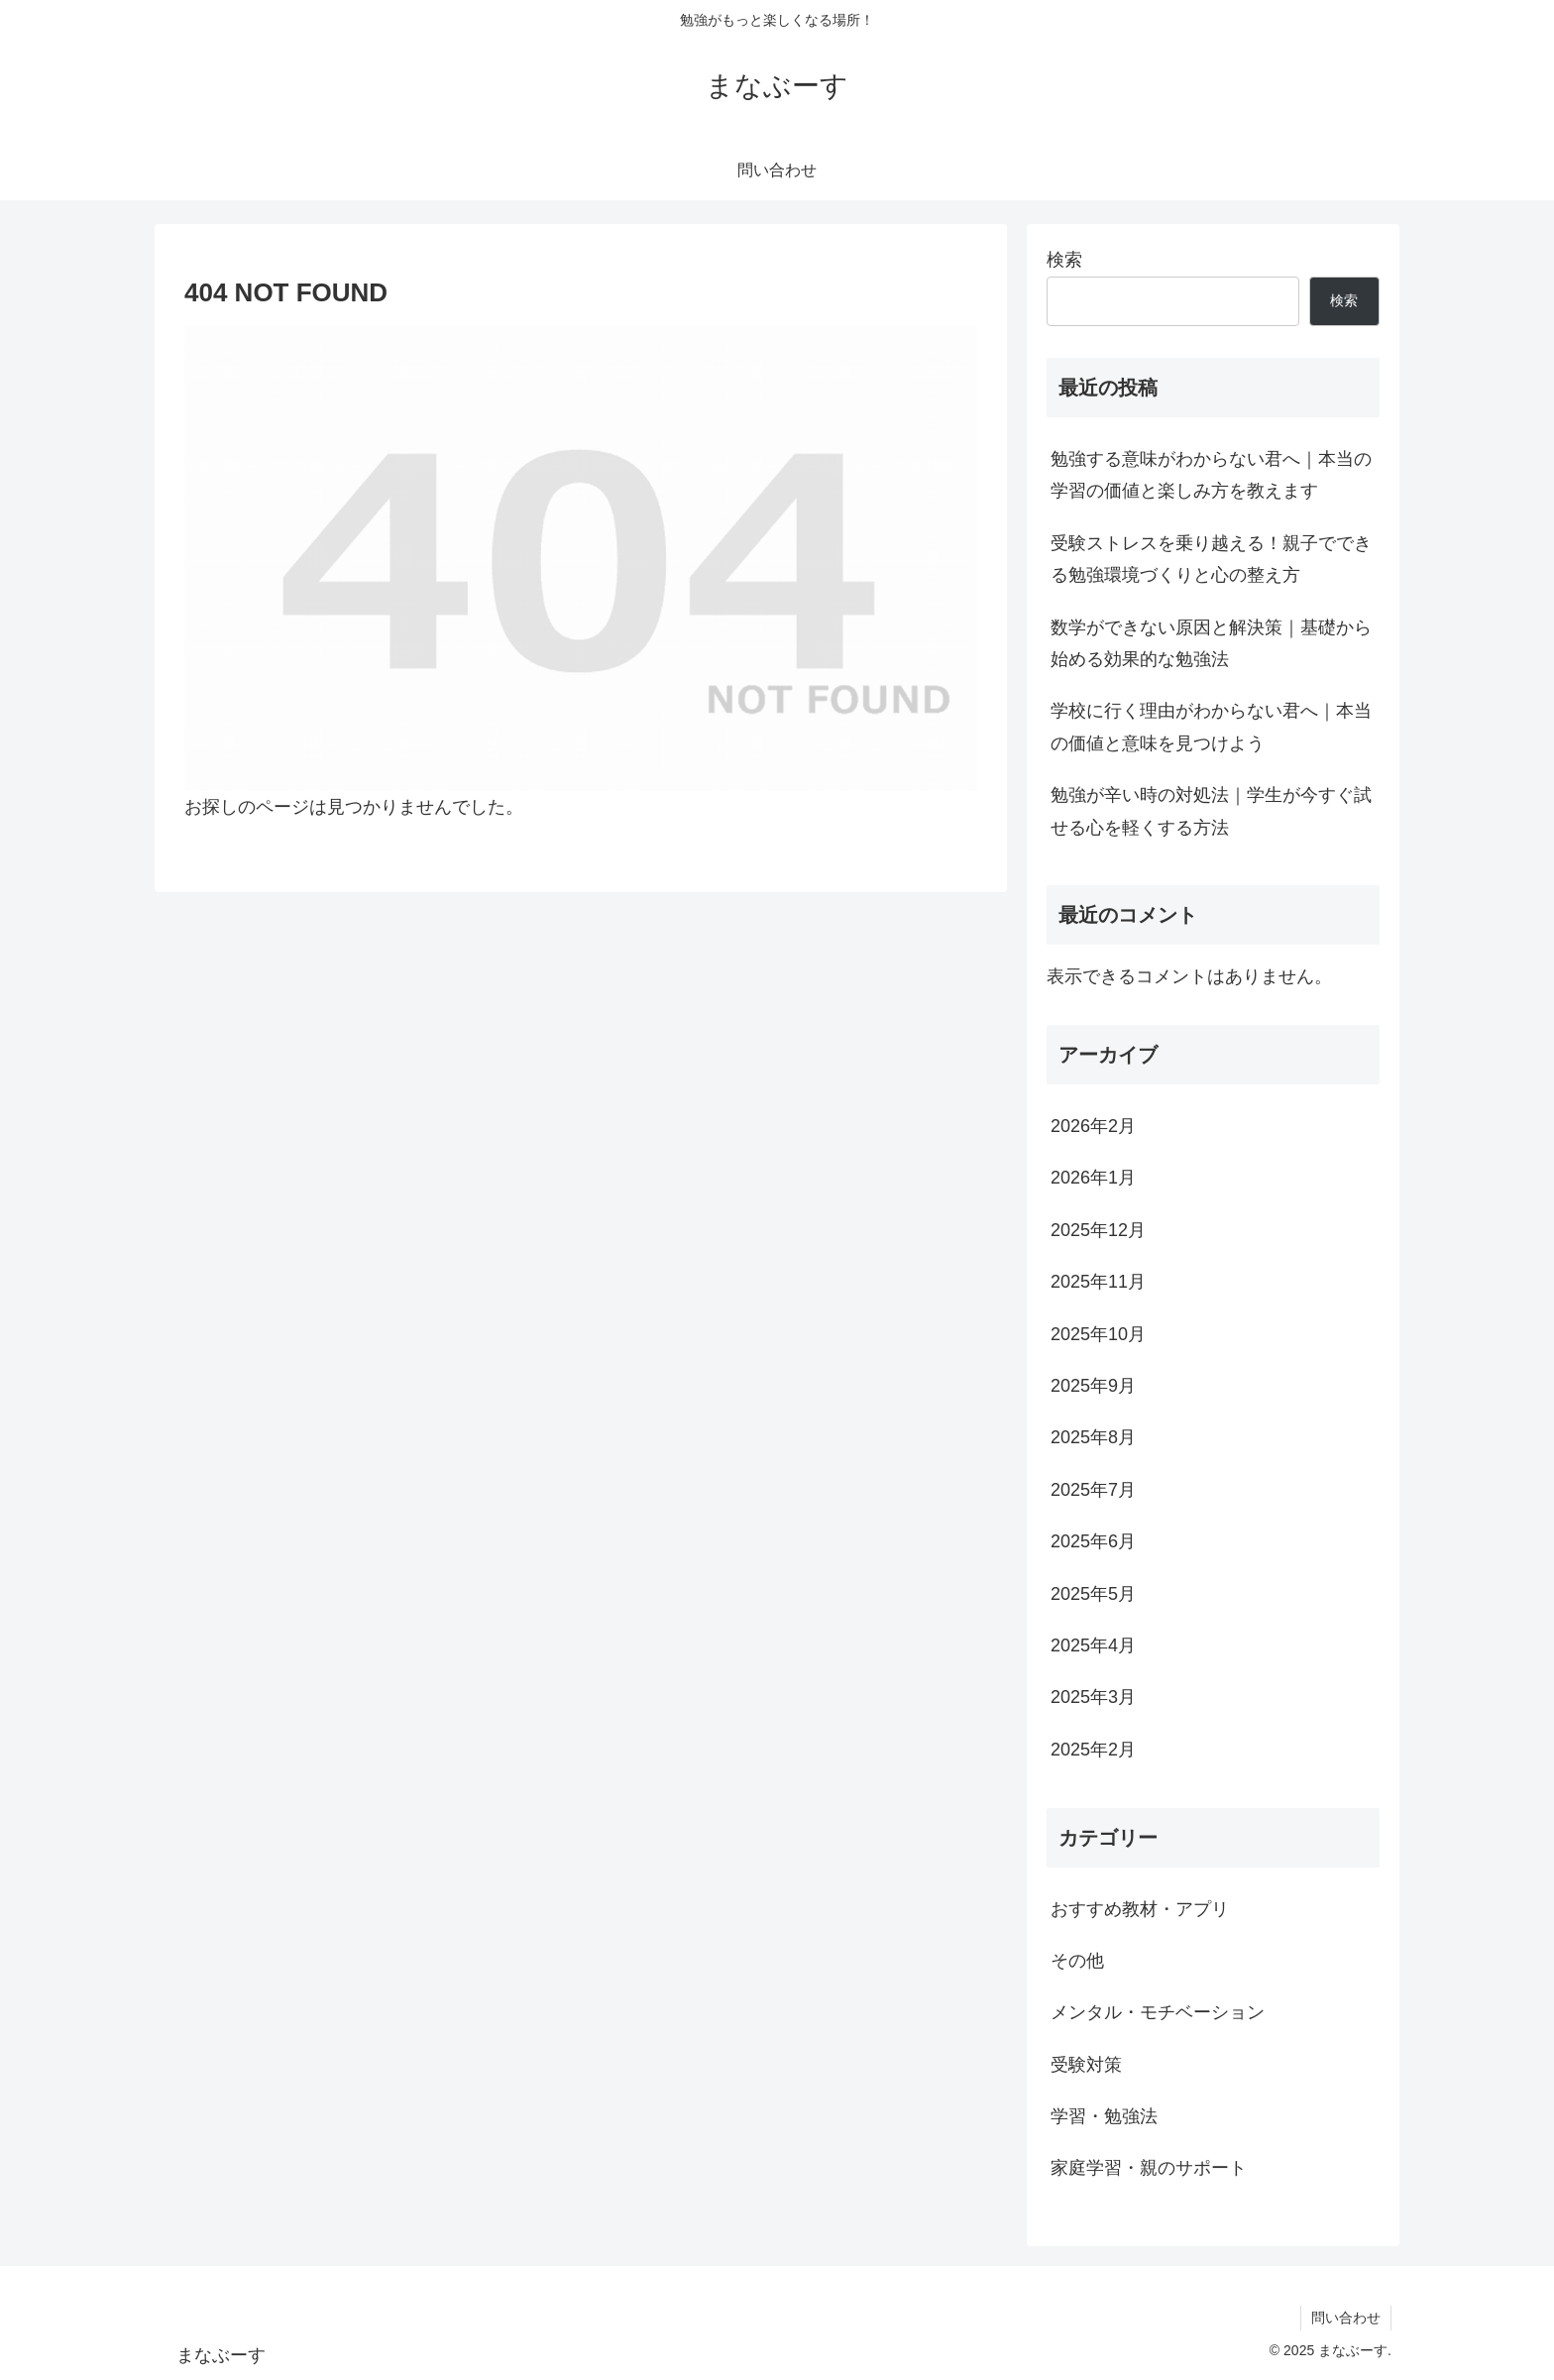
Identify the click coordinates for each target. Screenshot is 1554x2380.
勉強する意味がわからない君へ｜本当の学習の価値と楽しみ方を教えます (1211, 475)
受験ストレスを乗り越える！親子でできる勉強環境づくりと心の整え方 (1211, 559)
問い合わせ (1346, 2317)
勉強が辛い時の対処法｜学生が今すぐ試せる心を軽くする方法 (1211, 811)
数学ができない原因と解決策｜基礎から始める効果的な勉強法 (1211, 643)
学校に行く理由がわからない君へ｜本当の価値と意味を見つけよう (1211, 726)
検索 (1064, 260)
